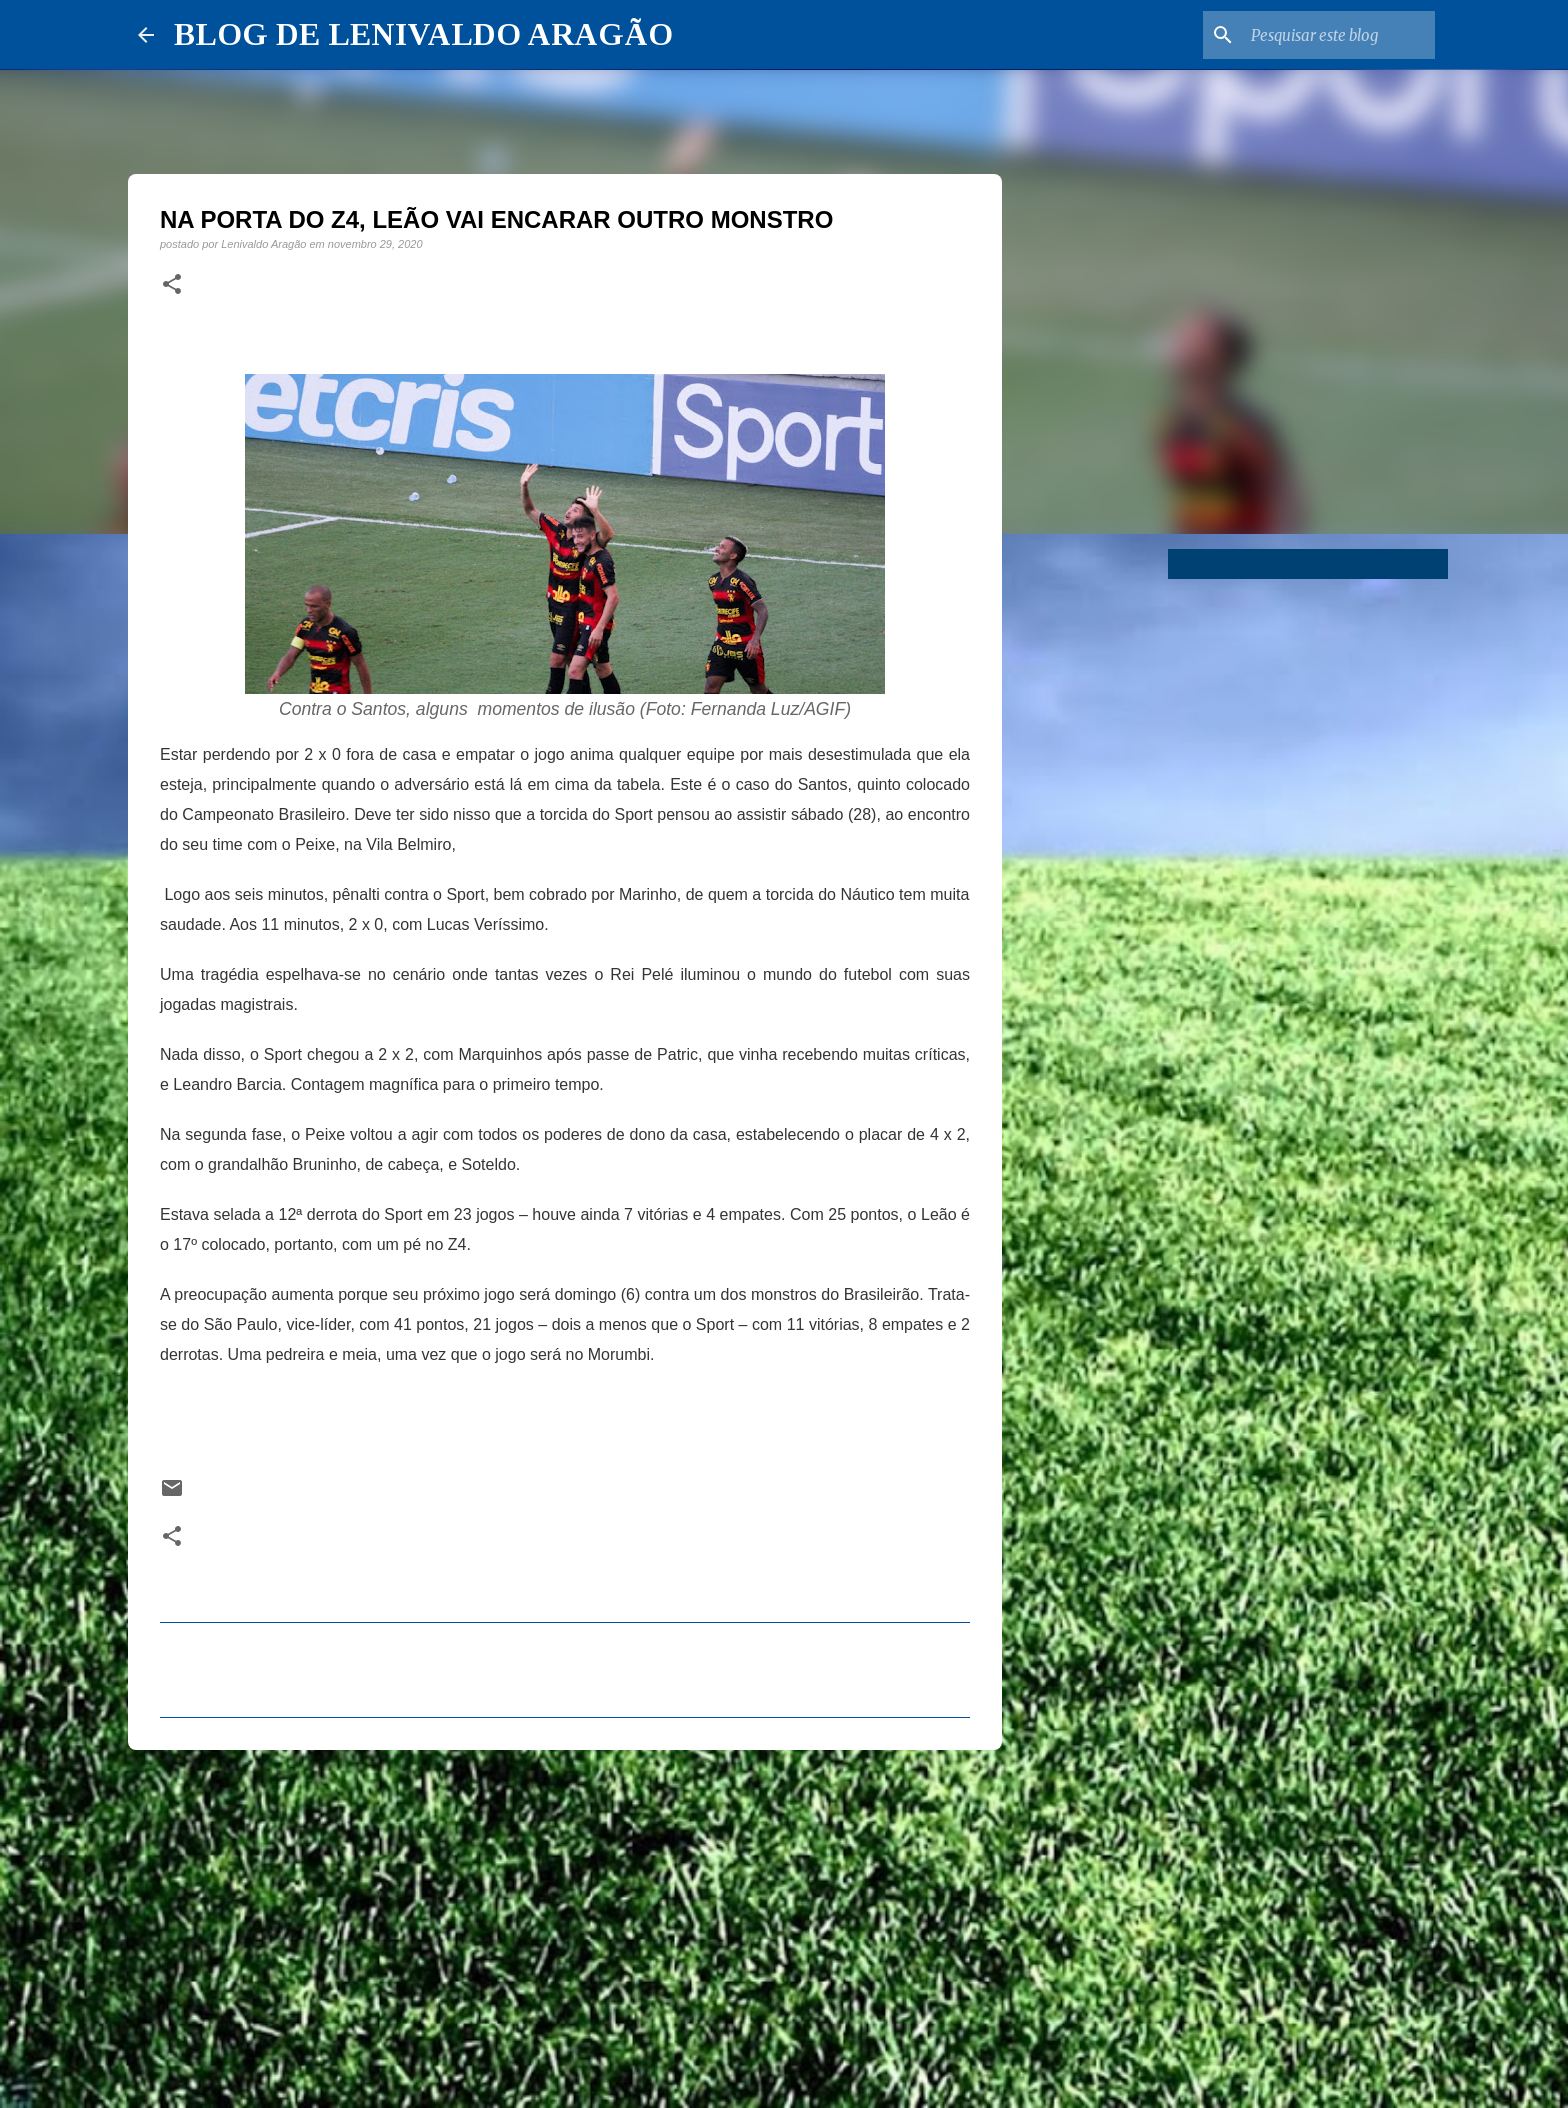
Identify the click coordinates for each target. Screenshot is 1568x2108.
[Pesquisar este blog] (1330, 35)
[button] (172, 285)
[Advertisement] (565, 1920)
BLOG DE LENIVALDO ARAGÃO (423, 34)
